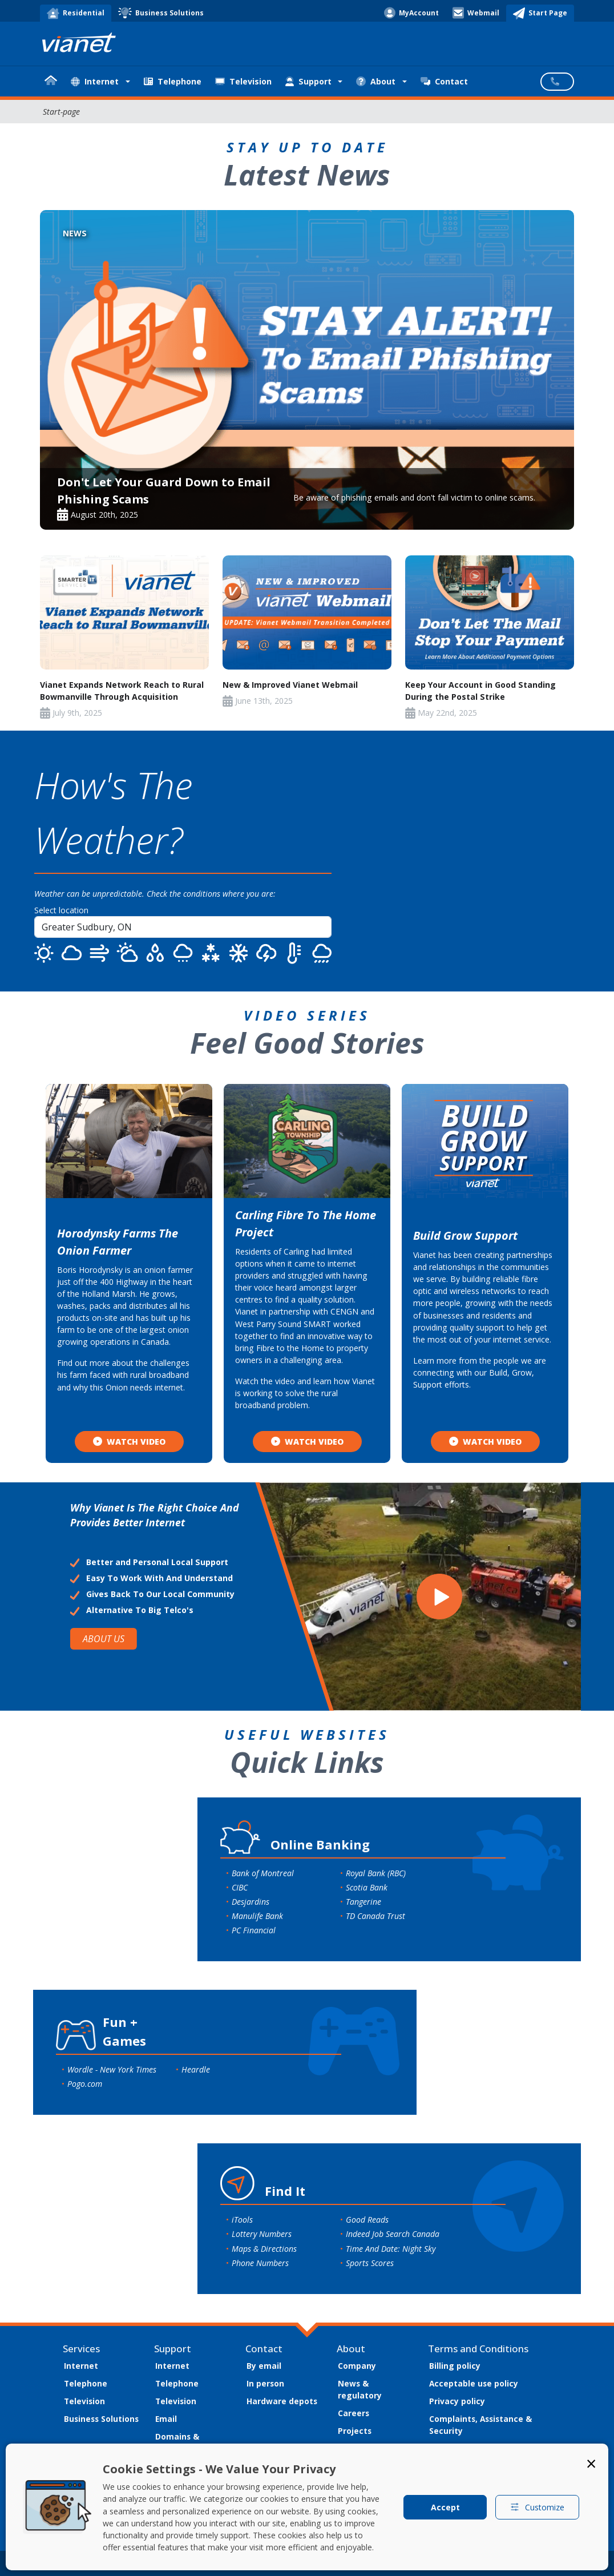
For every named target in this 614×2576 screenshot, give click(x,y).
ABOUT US (103, 1638)
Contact (444, 81)
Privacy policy (457, 2401)
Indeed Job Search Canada (392, 2233)
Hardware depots (282, 2401)
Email (166, 2418)
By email (264, 2365)
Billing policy (454, 2365)
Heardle (195, 2069)
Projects (354, 2430)
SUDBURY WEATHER (483, 861)
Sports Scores (370, 2262)
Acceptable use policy (473, 2383)
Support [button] (308, 81)
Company (357, 2365)
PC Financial (254, 1930)
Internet (81, 2365)
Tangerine (363, 1901)
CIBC (240, 1887)
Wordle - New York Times (111, 2069)
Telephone (172, 81)
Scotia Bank (366, 1887)
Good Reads (367, 2219)
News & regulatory (360, 2389)
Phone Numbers (260, 2262)
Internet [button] (95, 81)
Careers (353, 2413)
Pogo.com (84, 2083)
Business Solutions (101, 2418)
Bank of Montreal (263, 1873)
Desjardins (250, 1901)
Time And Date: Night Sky (390, 2248)
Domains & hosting (177, 2442)
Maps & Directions (264, 2248)
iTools (242, 2219)
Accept (445, 2507)
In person (265, 2383)
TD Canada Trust (375, 1915)
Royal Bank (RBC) (376, 1873)
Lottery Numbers (262, 2233)
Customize (537, 2507)
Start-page (61, 111)
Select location (61, 910)
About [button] (375, 81)
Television (243, 81)
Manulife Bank (257, 1915)
